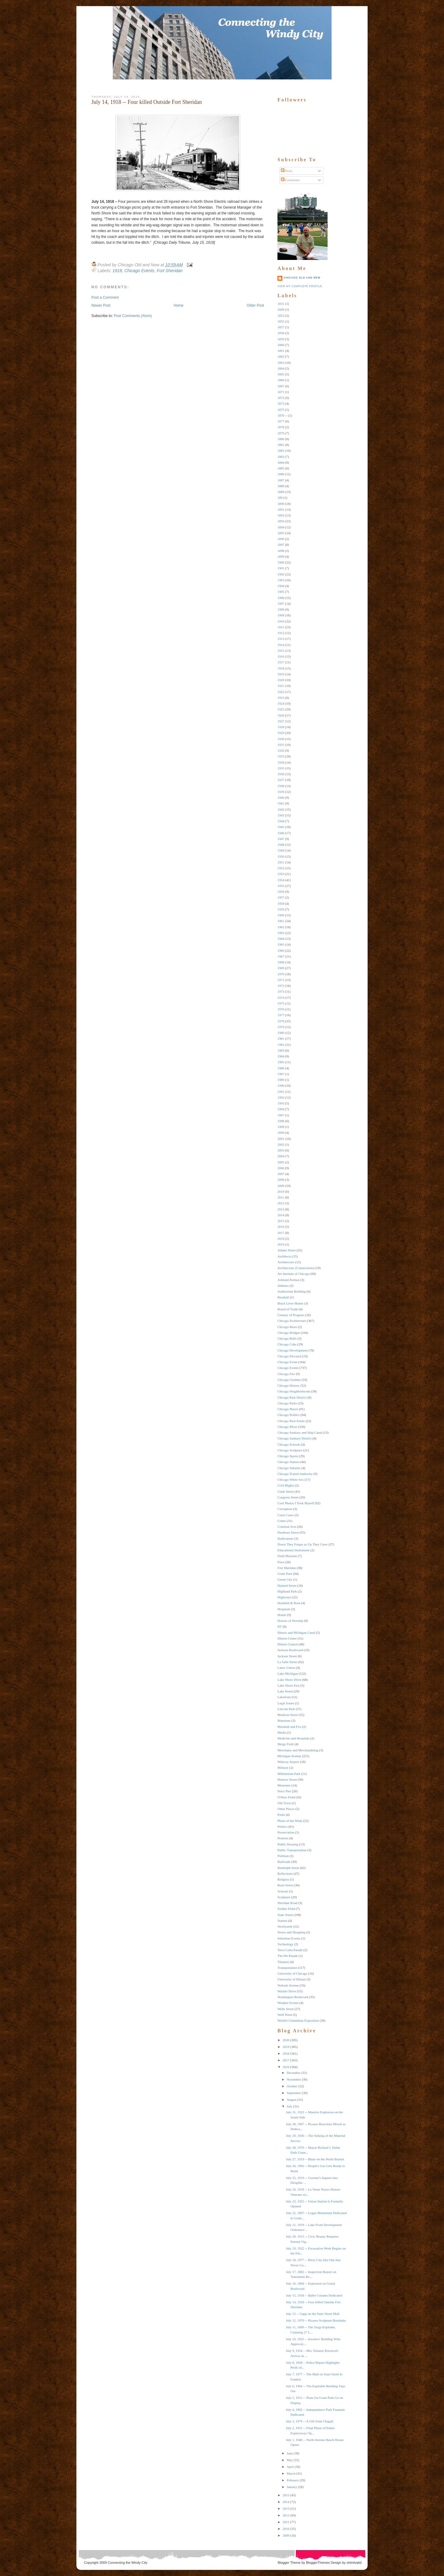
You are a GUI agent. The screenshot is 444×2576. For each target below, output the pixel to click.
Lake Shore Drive (289, 1679)
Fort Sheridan (170, 270)
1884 (280, 462)
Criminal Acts (286, 1526)
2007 (280, 1174)
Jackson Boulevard (290, 1650)
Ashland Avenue (288, 1280)
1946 (280, 833)
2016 (280, 1226)
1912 (280, 633)
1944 (280, 821)
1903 (280, 580)
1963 (280, 933)
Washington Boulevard (292, 1997)
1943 (280, 815)
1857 (280, 327)
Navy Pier (284, 1791)
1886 (280, 474)
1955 (280, 886)
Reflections (285, 1873)
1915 (280, 650)
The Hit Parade (287, 1956)
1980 (280, 1032)
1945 (280, 827)
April (290, 2466)
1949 (280, 850)
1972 (280, 985)
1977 (280, 1015)
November (294, 2079)
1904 (280, 586)
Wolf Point (284, 2014)
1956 (280, 891)
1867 (280, 386)
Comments (290, 180)
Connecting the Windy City (128, 2562)
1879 (280, 433)
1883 (280, 456)
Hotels (281, 1615)
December (293, 2072)
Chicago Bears (287, 1327)
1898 (280, 551)
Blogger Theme (289, 2562)
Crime (281, 1521)
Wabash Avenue (288, 1985)
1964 (280, 938)
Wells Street (285, 2009)
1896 (280, 539)
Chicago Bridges (288, 1332)
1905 (280, 591)
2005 (280, 1162)
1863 (280, 362)
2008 (280, 1179)
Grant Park (284, 1573)
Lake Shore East (288, 1685)
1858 (280, 333)
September (294, 2093)
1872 (280, 398)
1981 (280, 1038)
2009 (280, 1186)
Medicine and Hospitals (293, 1738)
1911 (280, 627)
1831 (280, 303)
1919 (280, 674)
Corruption (284, 1509)
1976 (280, 1009)
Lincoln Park (286, 1709)
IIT (279, 1626)
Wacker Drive (286, 1991)
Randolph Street (288, 1868)
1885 (280, 468)
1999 (280, 1127)
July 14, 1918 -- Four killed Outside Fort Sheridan (146, 102)
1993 (280, 1103)
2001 (280, 1138)
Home (178, 305)
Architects (284, 1256)
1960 (280, 915)
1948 (280, 844)
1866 (280, 380)
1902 (280, 574)
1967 (280, 956)
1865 (280, 374)
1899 (280, 556)
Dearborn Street (288, 1532)
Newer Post (100, 305)
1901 (280, 568)
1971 (280, 980)
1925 (280, 709)
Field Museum (287, 1556)
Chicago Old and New (302, 277)
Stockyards (284, 1926)
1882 (280, 450)
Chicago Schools (288, 1444)
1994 (280, 1109)
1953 (280, 874)
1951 (280, 862)
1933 (280, 756)
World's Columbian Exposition (298, 2020)
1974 (280, 997)
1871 (280, 392)
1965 (280, 944)
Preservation (285, 1832)
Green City (284, 1579)
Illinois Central (287, 1644)
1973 (280, 991)
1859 (280, 339)
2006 (280, 1168)
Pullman (283, 1856)
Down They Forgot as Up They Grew (302, 1544)
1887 (280, 480)
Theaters (283, 1962)
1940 (280, 797)
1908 (280, 609)
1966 (280, 950)
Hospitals (283, 1609)
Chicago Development (292, 1350)
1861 (280, 350)
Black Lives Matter (290, 1303)
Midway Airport (288, 1762)
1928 (280, 727)
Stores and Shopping (291, 1932)
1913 (280, 638)
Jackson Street (287, 1656)
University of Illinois (291, 1979)
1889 (280, 492)
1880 (280, 439)
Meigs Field (285, 1744)
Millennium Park (288, 1773)
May (290, 2460)
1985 (280, 1062)
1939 (280, 792)
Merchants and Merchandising (297, 1750)
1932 (280, 750)
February (293, 2480)
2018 (280, 1238)
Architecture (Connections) (295, 1268)
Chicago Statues (288, 1462)
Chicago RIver (287, 1426)
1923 (280, 697)
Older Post (255, 305)
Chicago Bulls (287, 1338)
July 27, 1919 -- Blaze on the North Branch (315, 2159)
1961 (280, 921)
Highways (284, 1597)
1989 (280, 1080)
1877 (280, 421)
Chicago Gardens (289, 1379)
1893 (280, 521)
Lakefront (284, 1697)
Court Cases (285, 1515)
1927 (280, 721)
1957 (280, 897)
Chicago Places (287, 1409)
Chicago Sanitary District (294, 1438)
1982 (280, 1044)
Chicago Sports (287, 1456)
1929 (280, 733)
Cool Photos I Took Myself (295, 1503)
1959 (280, 909)
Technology (285, 1944)
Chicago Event (287, 1362)
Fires (280, 1562)
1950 (280, 856)
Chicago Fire (286, 1374)
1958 (280, 903)
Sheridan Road (287, 1903)
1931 (280, 744)
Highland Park (287, 1591)
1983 (280, 1050)
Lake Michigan (287, 1673)
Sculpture (283, 1897)
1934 (280, 762)
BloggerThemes (317, 2562)
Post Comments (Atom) (133, 316)
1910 (280, 621)
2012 (280, 1203)
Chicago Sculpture (290, 1450)
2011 (280, 1197)
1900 (280, 562)
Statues (282, 1920)
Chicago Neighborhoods (293, 1391)
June (290, 2453)
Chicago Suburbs (288, 1468)
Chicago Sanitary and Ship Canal (299, 1432)
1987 (280, 1074)
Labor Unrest (286, 1667)
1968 (280, 962)
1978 (280, 1021)
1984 (280, 1056)
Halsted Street (286, 1585)
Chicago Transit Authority (295, 1474)
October (292, 2086)
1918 (117, 270)
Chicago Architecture (291, 1321)
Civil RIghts (285, 1485)
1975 (280, 1003)
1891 (280, 509)
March (291, 2473)
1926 (280, 715)
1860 (280, 345)
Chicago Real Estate (291, 1421)
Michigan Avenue (289, 1756)
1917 (280, 662)
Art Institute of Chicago (293, 1273)
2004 (280, 1156)
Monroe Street (287, 1779)
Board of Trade (287, 1309)
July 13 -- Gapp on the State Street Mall (312, 2313)
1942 (280, 809)
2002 (280, 1144)
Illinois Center (287, 1638)
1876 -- (282, 415)
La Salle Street (287, 1662)
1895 (280, 533)
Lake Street (285, 1691)
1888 (280, 486)
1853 (280, 315)
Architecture (285, 1262)
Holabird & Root (288, 1603)
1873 (280, 403)
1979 (280, 1027)
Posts (286, 171)
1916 (280, 656)
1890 (280, 503)
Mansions (284, 1720)
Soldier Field (286, 1908)
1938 (280, 786)
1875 (280, 409)
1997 (280, 1115)
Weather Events (288, 2003)
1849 (280, 309)
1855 (280, 321)
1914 (280, 645)
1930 (280, 739)
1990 (280, 1085)
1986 (280, 1068)
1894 (280, 527)
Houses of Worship (290, 1620)
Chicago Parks (287, 1403)
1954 (280, 880)
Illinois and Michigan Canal (296, 1632)
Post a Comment (105, 297)
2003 (280, 1150)
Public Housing (287, 1844)
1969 (280, 968)
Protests (282, 1838)
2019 (280, 1244)
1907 (280, 603)
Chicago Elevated (289, 1356)
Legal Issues (285, 1703)
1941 (280, 803)
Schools (282, 1891)
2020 (286, 2040)
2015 (280, 1221)
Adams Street (286, 1250)
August (291, 2099)
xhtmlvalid (354, 2562)
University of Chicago (292, 1973)
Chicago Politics (288, 1415)
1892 (280, 515)
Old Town (284, 1803)
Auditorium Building (291, 1291)
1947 (280, 839)
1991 (280, 1091)
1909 (280, 615)
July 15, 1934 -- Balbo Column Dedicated (314, 2295)
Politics (282, 1826)
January (292, 2487)
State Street (285, 1915)
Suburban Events (288, 1938)
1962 (280, 927)
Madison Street (287, 1715)
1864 (280, 368)
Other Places (286, 1809)
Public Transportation (291, 1850)
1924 (280, 703)
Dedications (285, 1538)
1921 (280, 686)
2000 (280, 1132)
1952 (280, 868)
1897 (280, 544)
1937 (280, 780)
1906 (280, 598)
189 (280, 497)
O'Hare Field (286, 1797)
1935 (280, 768)
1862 (280, 356)
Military (282, 1767)
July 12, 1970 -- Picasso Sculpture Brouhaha (316, 2320)
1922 (280, 692)
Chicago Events (139, 270)
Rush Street (285, 1885)
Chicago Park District (291, 1397)
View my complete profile (299, 286)
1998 (280, 1121)
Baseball (283, 1297)
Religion (283, 1879)
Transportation (287, 1967)
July (289, 2106)
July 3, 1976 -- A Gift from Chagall (309, 2421)
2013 (280, 1209)
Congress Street (288, 1497)
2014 (280, 1215)
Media (281, 1732)
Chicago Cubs (286, 1344)
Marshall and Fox (289, 1726)
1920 (280, 680)
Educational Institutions (293, 1550)
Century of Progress (290, 1315)
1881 (280, 445)
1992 (280, 1097)
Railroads (283, 1861)
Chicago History (288, 1385)
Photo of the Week (289, 1821)
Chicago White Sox (290, 1479)
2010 (280, 1191)
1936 (280, 774)
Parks (281, 1814)
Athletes (283, 1285)
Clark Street (285, 1491)
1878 (280, 427)
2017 (280, 1233)
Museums (284, 1785)
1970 (280, 974)
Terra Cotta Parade (290, 1950)
